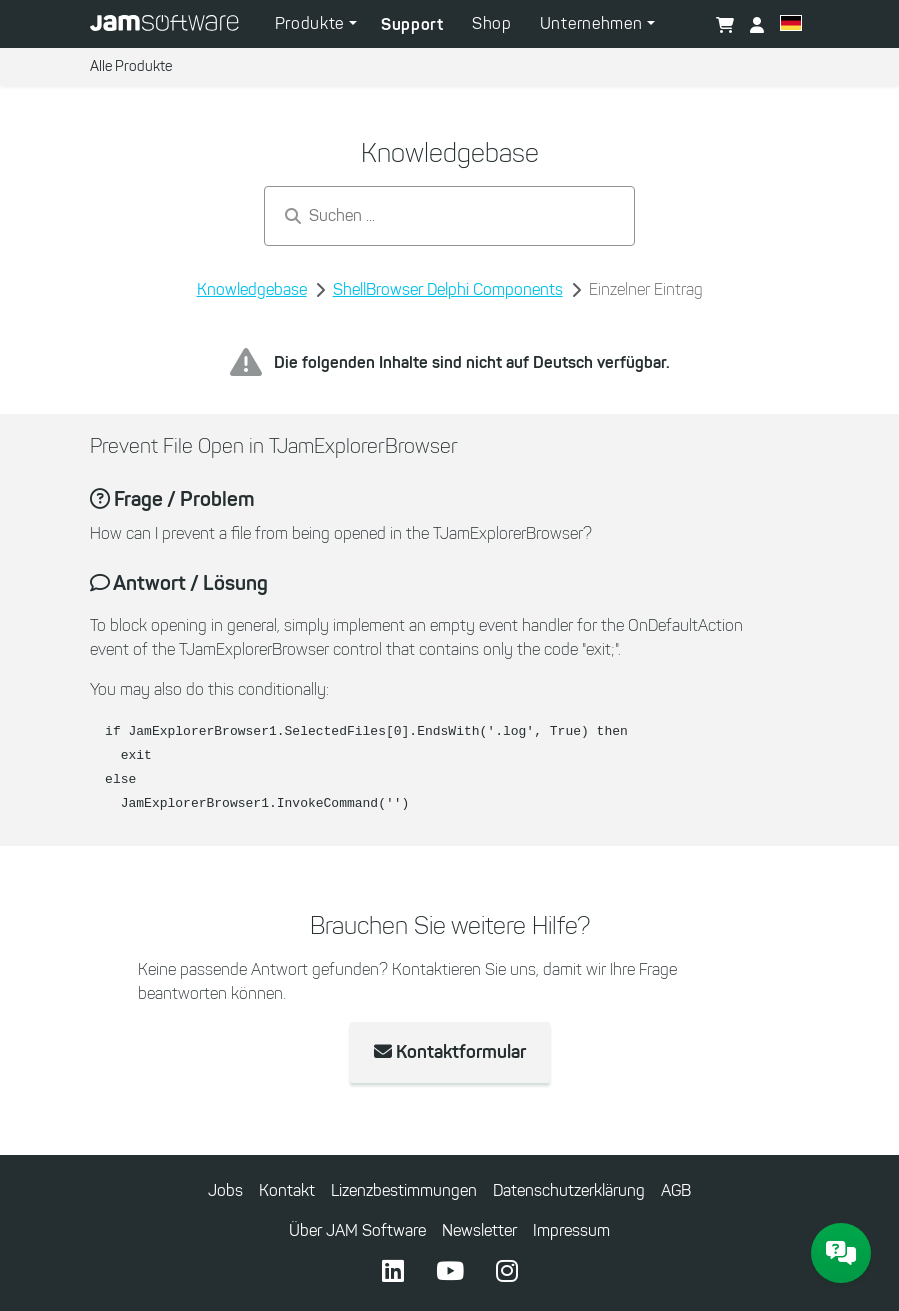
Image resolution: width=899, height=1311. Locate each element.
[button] (791, 26)
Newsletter (479, 1230)
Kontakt (287, 1190)
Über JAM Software (357, 1230)
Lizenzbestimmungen (404, 1190)
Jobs (225, 1190)
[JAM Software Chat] (841, 1253)
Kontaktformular (450, 1052)
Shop (492, 23)
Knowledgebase (252, 289)
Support (412, 24)
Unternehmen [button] (593, 23)
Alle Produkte (131, 66)
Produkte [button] (312, 23)
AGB (676, 1190)
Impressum (571, 1230)
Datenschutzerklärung (569, 1190)
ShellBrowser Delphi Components (448, 289)
